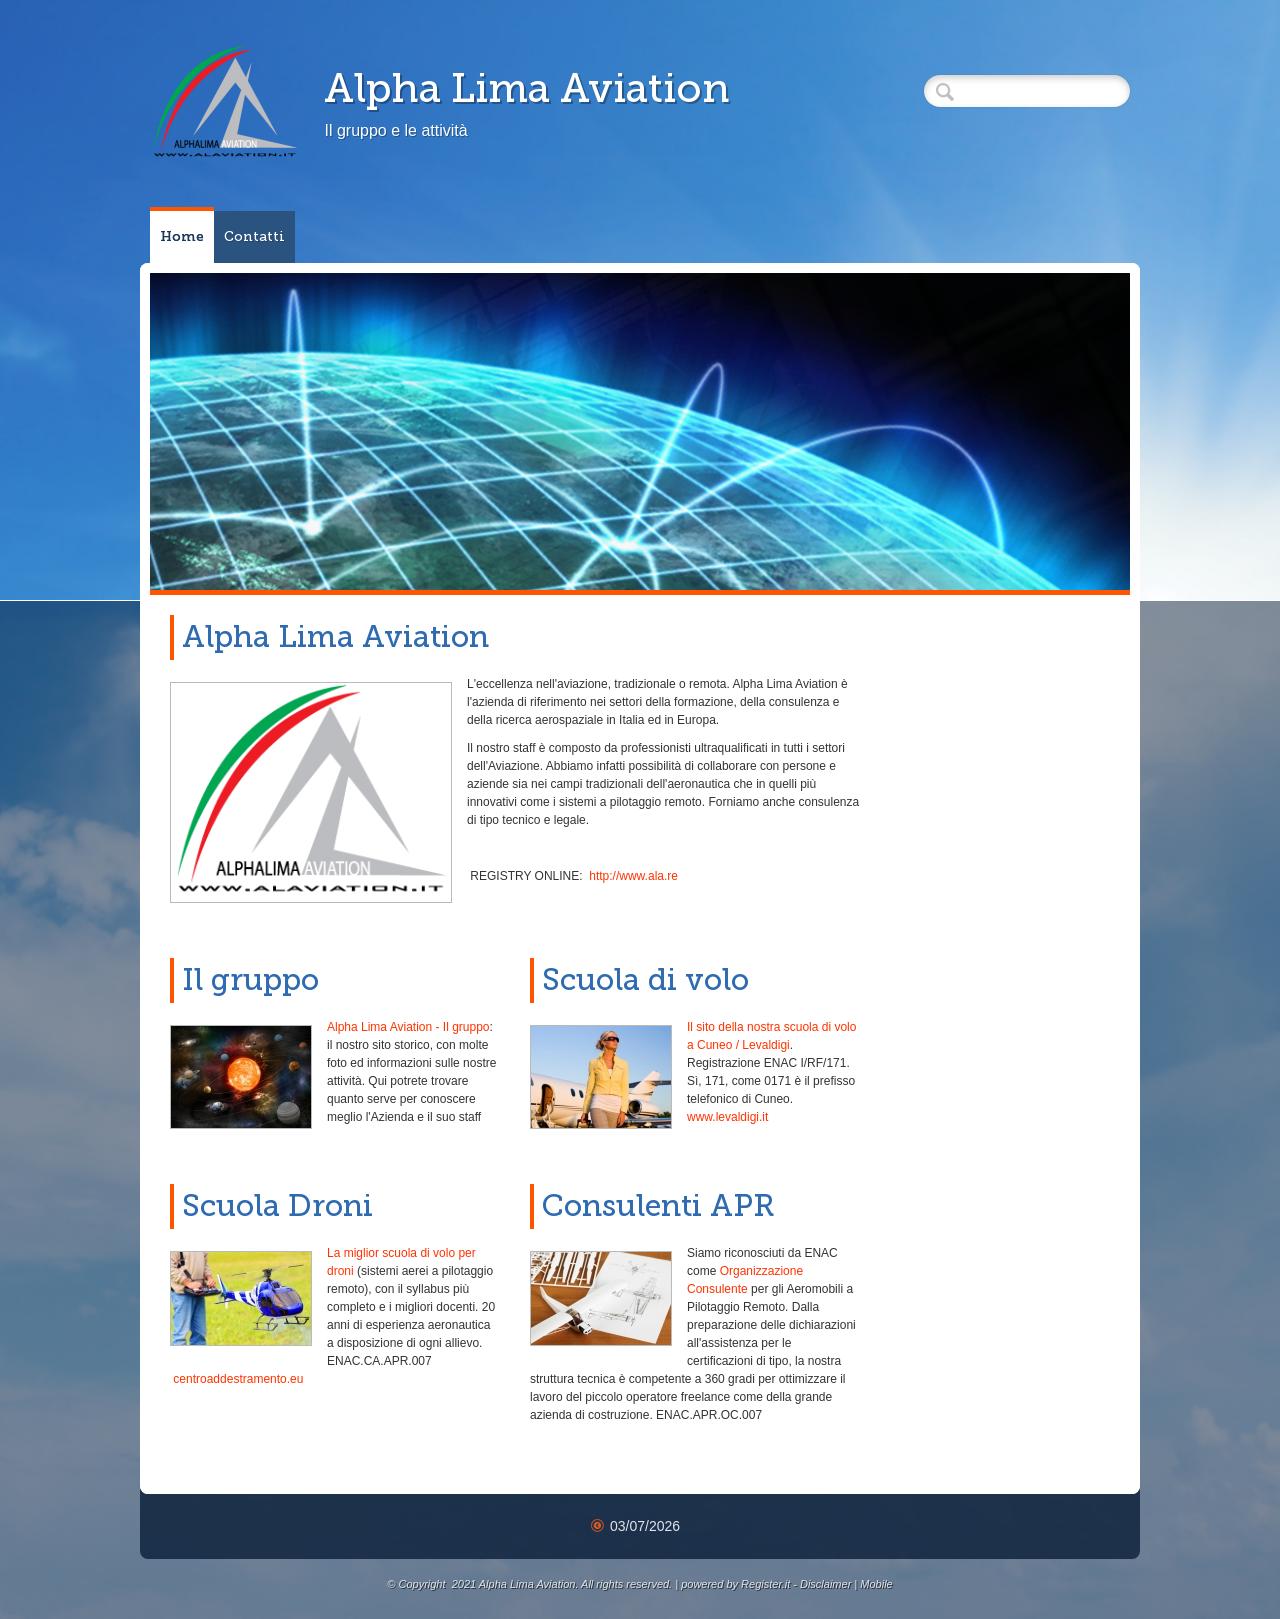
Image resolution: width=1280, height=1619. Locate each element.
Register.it (765, 1584)
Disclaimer (825, 1584)
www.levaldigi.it (727, 1117)
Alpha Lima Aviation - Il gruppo (408, 1027)
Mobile (876, 1584)
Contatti (254, 236)
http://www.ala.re (633, 876)
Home (182, 236)
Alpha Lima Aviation (526, 88)
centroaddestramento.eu (238, 1379)
